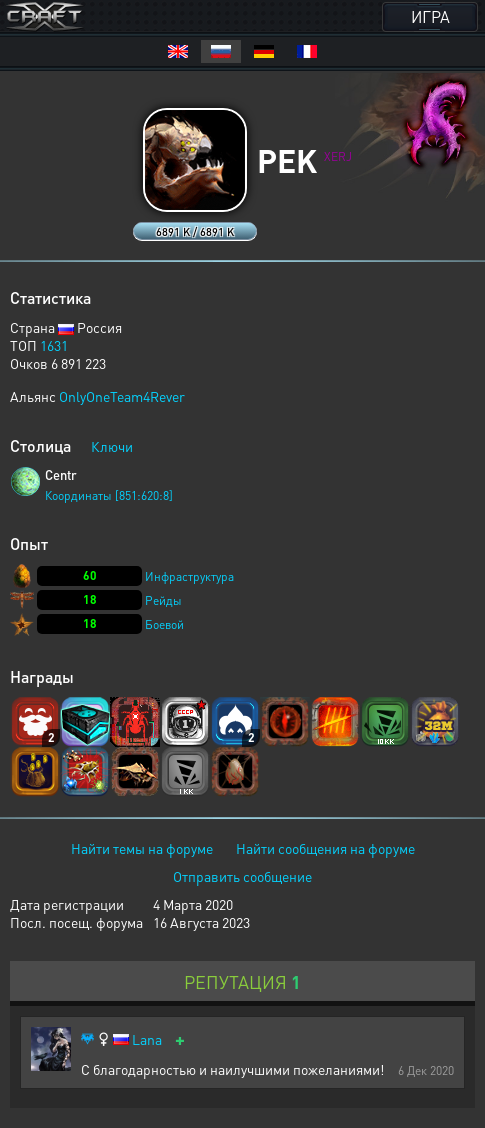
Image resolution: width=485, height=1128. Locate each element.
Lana (147, 1039)
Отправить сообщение (242, 876)
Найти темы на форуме (142, 848)
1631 (54, 345)
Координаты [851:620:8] (109, 495)
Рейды (163, 600)
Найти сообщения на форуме (325, 848)
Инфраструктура (189, 576)
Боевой (164, 624)
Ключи (112, 446)
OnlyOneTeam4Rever (122, 396)
